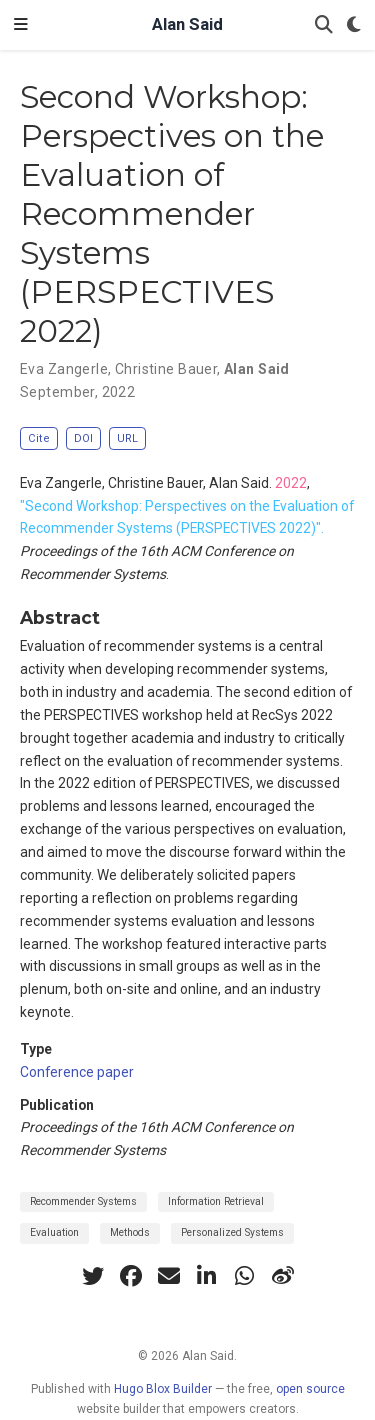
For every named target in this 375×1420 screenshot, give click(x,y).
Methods (130, 1232)
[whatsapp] (245, 1276)
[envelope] (169, 1276)
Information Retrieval (216, 1201)
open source (310, 1389)
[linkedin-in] (207, 1276)
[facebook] (131, 1276)
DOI (83, 438)
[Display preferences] (354, 25)
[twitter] (93, 1276)
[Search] (324, 25)
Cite (39, 438)
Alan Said (187, 24)
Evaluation (54, 1232)
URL (127, 438)
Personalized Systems (232, 1232)
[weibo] (283, 1276)
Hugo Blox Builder (163, 1389)
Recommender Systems (83, 1201)
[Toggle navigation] (21, 25)
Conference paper (77, 1072)
